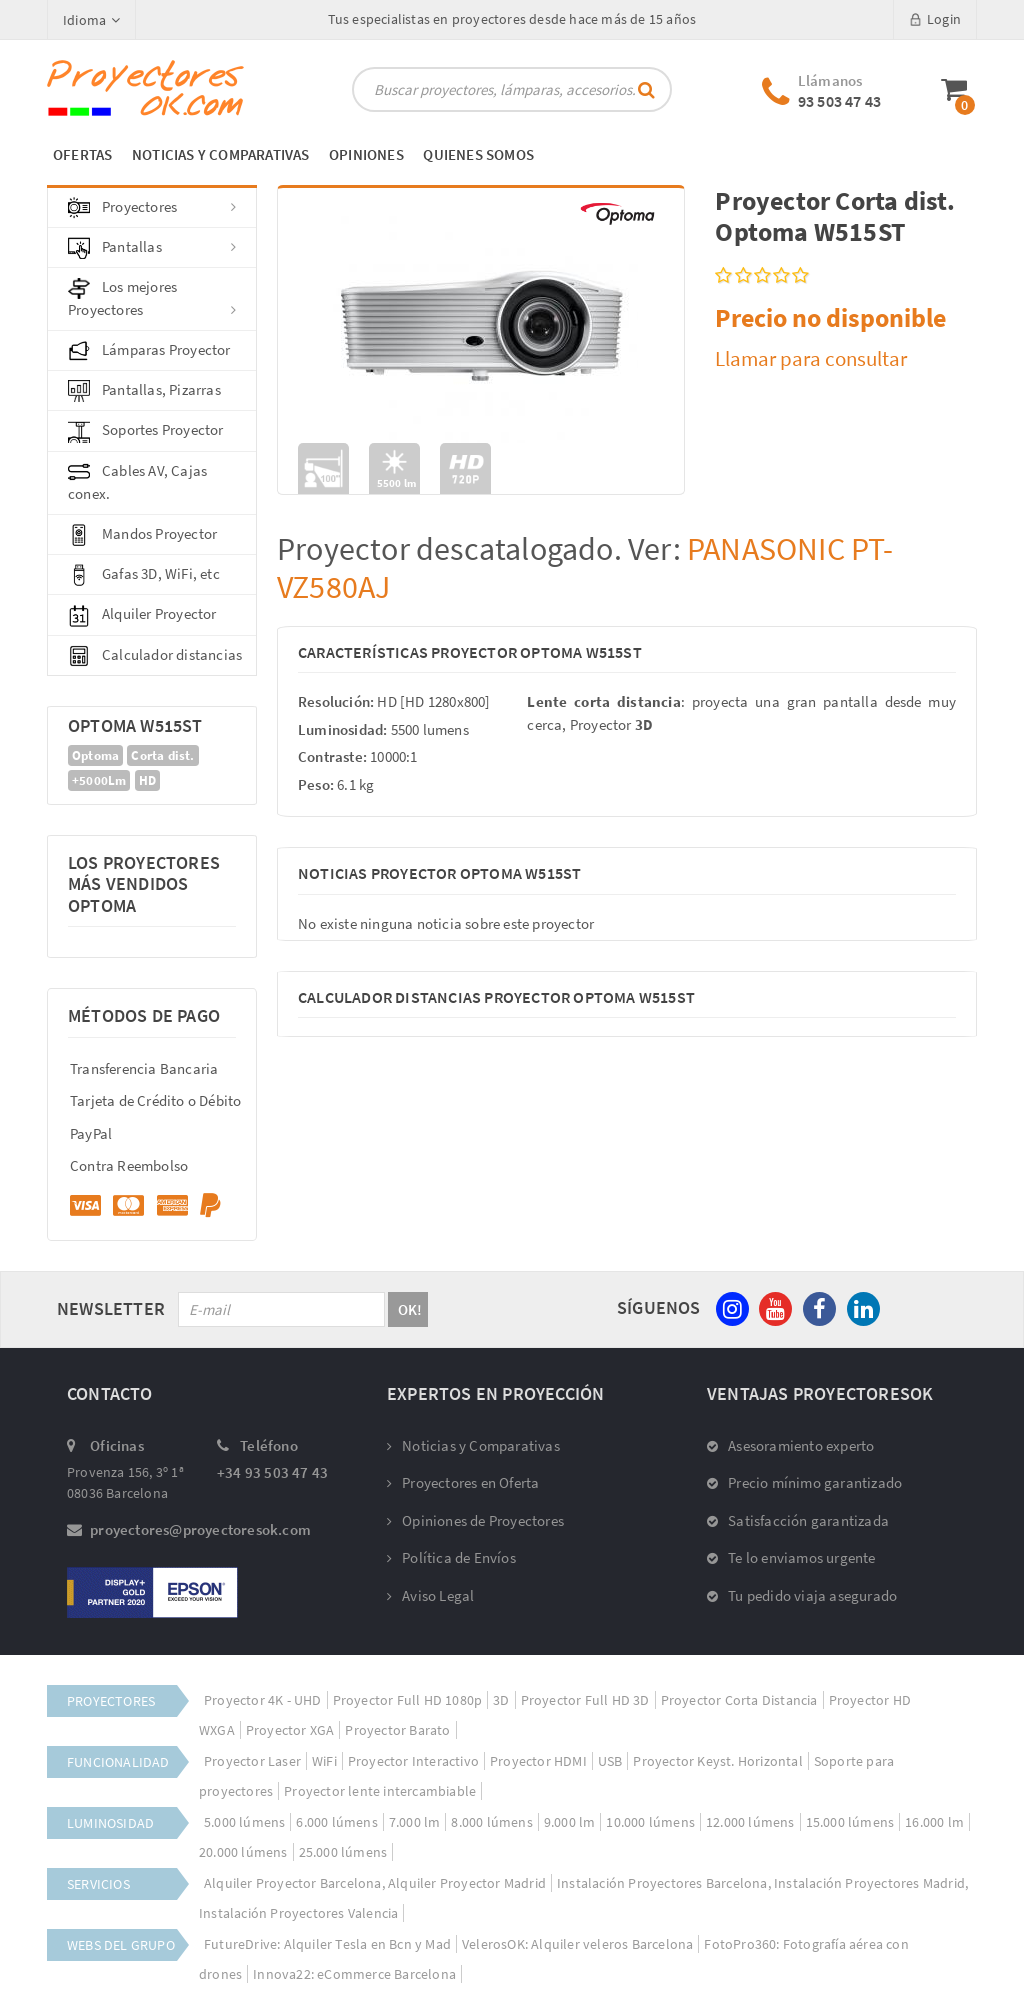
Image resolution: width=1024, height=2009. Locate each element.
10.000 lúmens (650, 1822)
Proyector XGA (290, 1730)
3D (501, 1700)
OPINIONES (366, 154)
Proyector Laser (252, 1761)
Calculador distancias (155, 656)
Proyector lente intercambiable (380, 1791)
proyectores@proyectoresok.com (200, 1529)
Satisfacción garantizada (798, 1520)
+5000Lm (99, 780)
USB (610, 1761)
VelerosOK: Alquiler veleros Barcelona (577, 1944)
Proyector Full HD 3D (585, 1700)
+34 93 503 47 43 (272, 1472)
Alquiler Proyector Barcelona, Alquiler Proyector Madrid (375, 1883)
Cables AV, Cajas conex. (137, 482)
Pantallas (152, 248)
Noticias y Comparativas (473, 1445)
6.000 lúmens (336, 1822)
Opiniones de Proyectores (475, 1520)
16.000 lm (934, 1822)
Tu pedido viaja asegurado (802, 1595)
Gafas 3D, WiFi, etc (144, 575)
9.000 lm (570, 1822)
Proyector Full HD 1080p (408, 1700)
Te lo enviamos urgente (791, 1557)
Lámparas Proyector (149, 351)
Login (935, 19)
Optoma (95, 755)
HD (147, 780)
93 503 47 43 (839, 101)
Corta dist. (162, 755)
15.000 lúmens (850, 1822)
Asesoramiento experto (790, 1445)
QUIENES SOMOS (478, 154)
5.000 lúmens (244, 1822)
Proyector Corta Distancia (739, 1700)
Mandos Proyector (142, 535)
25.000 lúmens (343, 1852)
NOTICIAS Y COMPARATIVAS (221, 154)
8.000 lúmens (491, 1822)
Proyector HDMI (538, 1761)
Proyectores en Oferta (463, 1482)
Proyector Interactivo (413, 1761)
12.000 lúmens (750, 1822)
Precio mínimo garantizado (804, 1482)
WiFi (324, 1761)
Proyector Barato (397, 1730)
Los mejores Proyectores (152, 298)
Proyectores (152, 208)
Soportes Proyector (146, 431)
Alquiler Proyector (142, 615)
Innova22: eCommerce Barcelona (354, 1974)
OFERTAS (82, 154)
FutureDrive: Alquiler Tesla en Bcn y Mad (327, 1944)
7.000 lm (415, 1822)
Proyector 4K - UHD (263, 1700)
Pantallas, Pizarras (144, 391)
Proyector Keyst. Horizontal (717, 1761)
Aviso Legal (430, 1595)
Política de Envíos (451, 1557)
